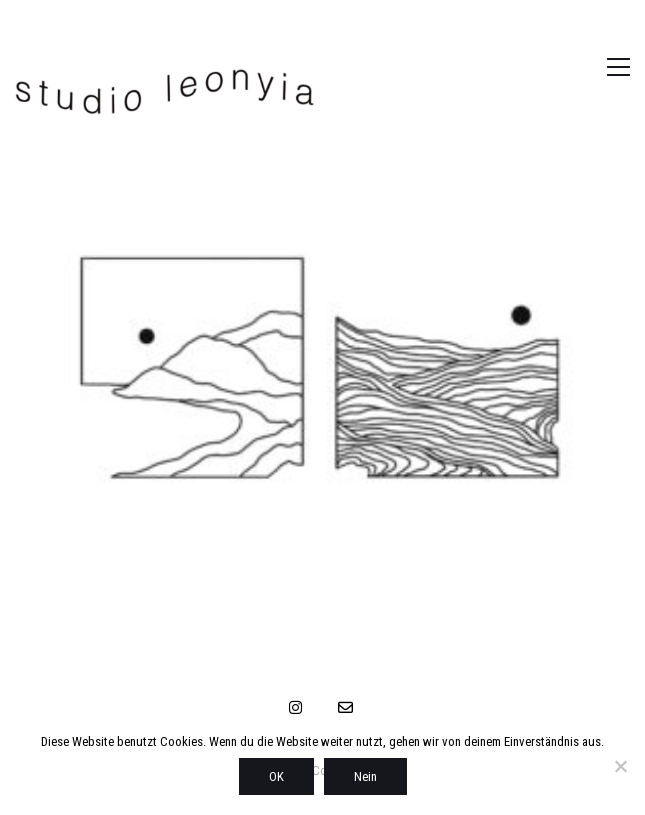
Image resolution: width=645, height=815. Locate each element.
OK (276, 776)
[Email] (345, 707)
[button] (597, 67)
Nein (365, 776)
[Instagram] (295, 707)
